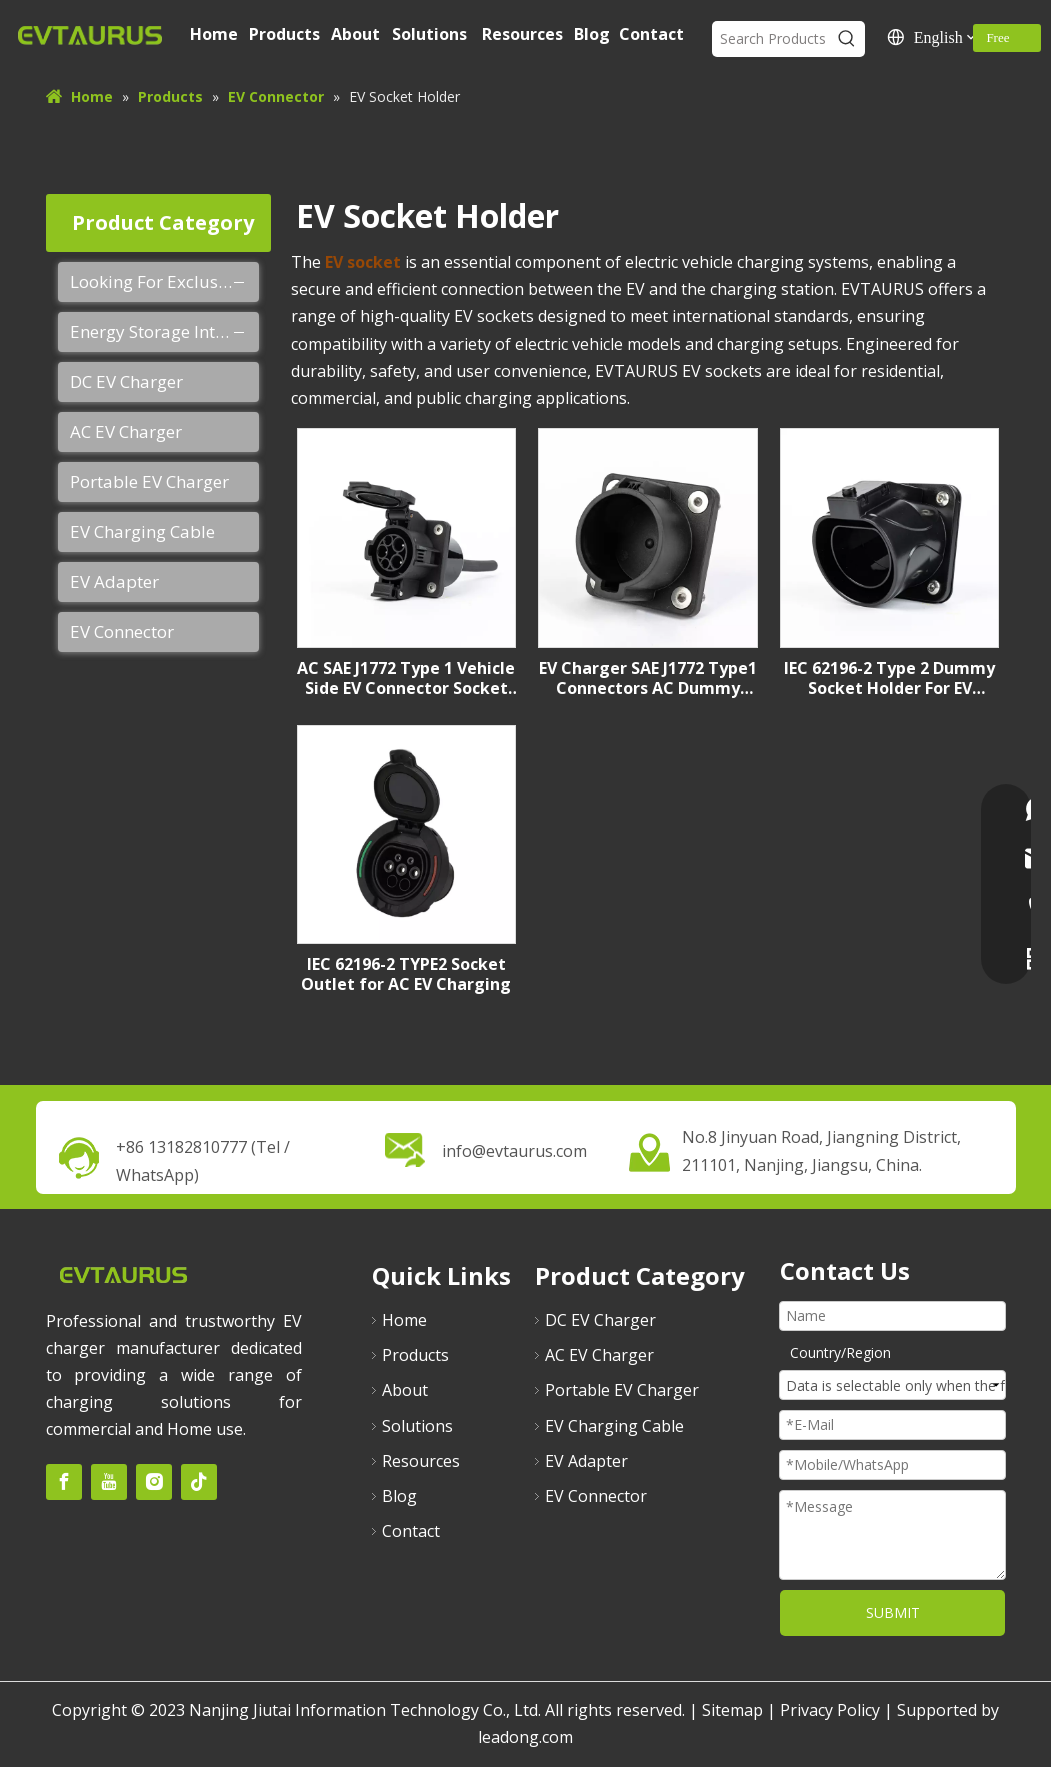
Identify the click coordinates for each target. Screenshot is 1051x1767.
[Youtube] (109, 1482)
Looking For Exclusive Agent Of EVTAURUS (164, 281)
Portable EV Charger (149, 481)
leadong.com (525, 1737)
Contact (411, 1531)
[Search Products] (770, 39)
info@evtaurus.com (514, 1151)
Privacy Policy (830, 1710)
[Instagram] (154, 1482)
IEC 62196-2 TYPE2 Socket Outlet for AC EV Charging (406, 974)
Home (404, 1320)
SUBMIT (893, 1612)
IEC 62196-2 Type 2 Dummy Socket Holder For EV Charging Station (889, 678)
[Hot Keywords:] (847, 39)
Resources (421, 1461)
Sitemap (732, 1710)
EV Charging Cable (142, 531)
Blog (399, 1496)
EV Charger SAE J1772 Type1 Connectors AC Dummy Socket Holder (648, 678)
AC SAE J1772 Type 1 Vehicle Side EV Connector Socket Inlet (406, 678)
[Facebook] (64, 1482)
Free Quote (1002, 41)
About (405, 1390)
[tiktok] (199, 1482)
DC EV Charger (126, 381)
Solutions (417, 1426)
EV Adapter (114, 581)
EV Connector (122, 631)
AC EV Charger (126, 431)
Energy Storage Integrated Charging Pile (164, 331)
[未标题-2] (123, 1274)
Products (415, 1355)
